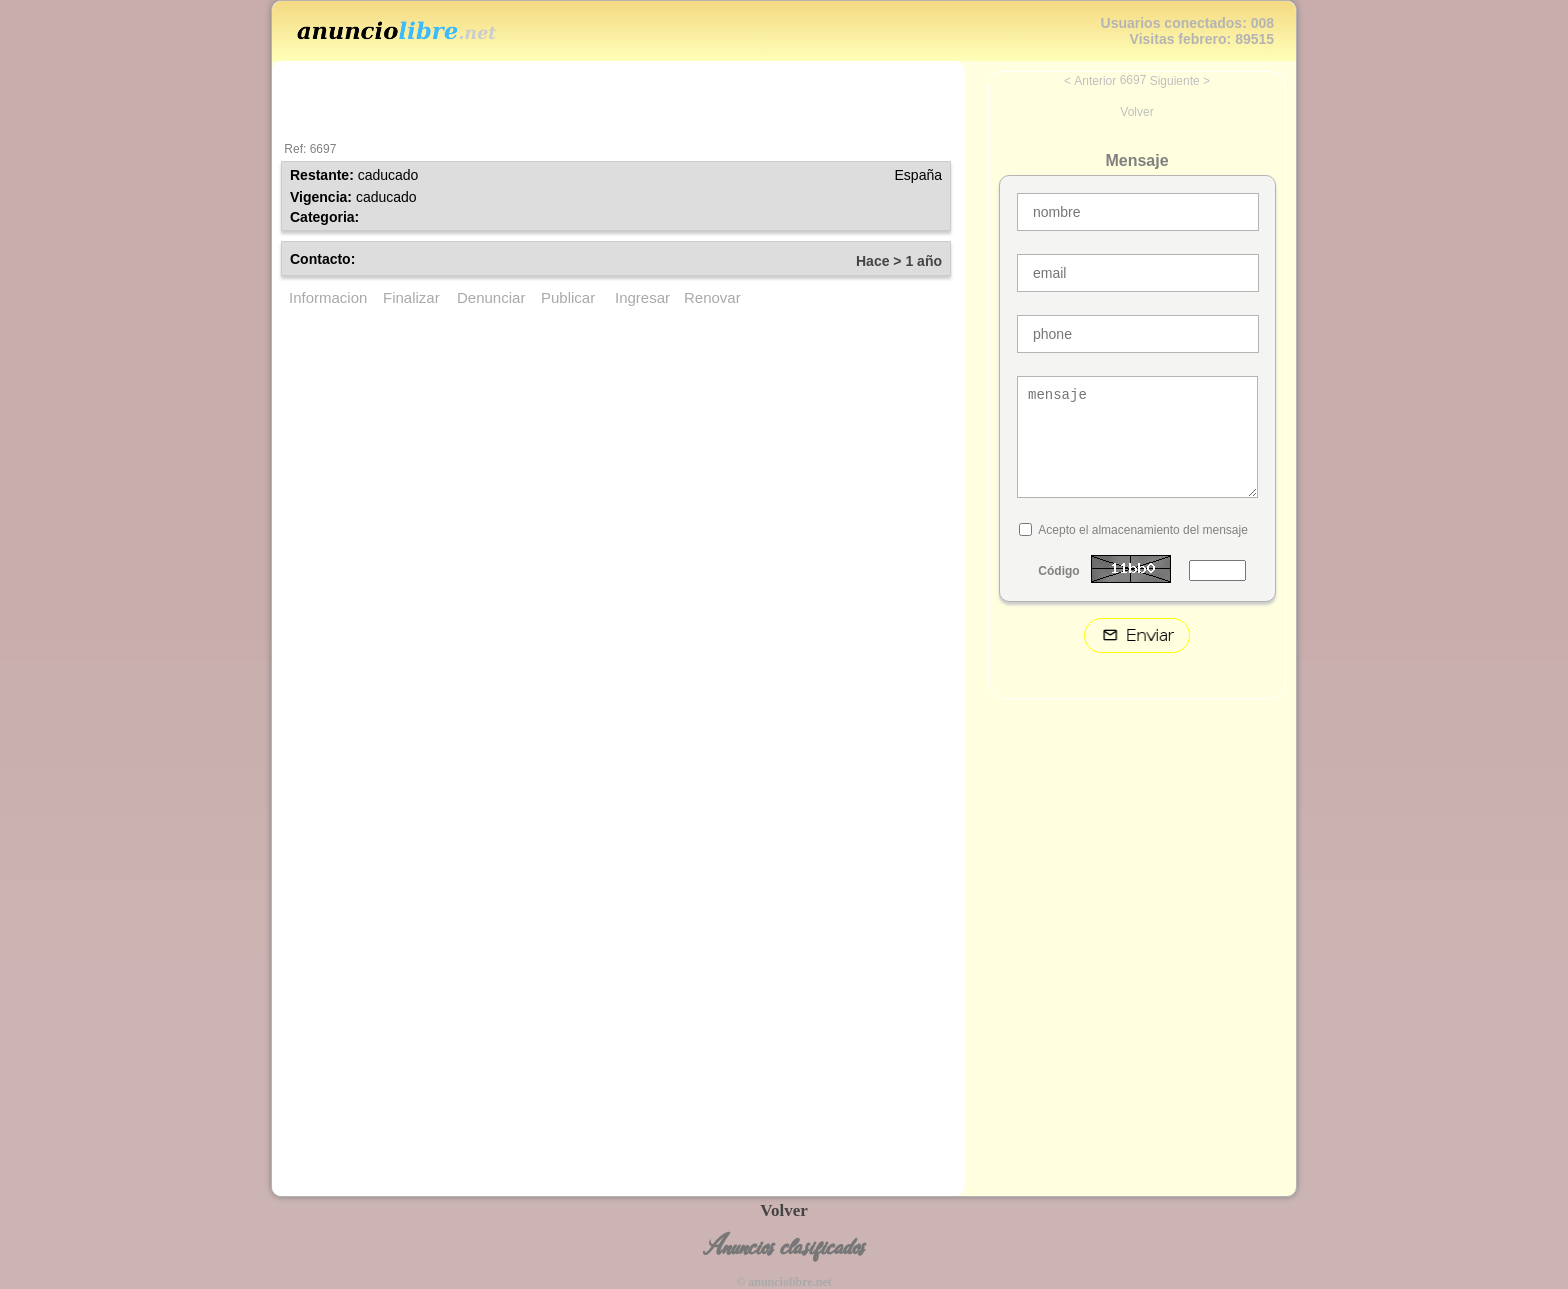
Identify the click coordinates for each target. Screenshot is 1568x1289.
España (918, 175)
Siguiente (1175, 81)
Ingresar (642, 297)
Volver (1136, 112)
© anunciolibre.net (783, 1282)
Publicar (568, 297)
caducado (388, 175)
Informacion (328, 297)
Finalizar (411, 297)
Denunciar (491, 297)
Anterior (1095, 81)
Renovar (712, 297)
